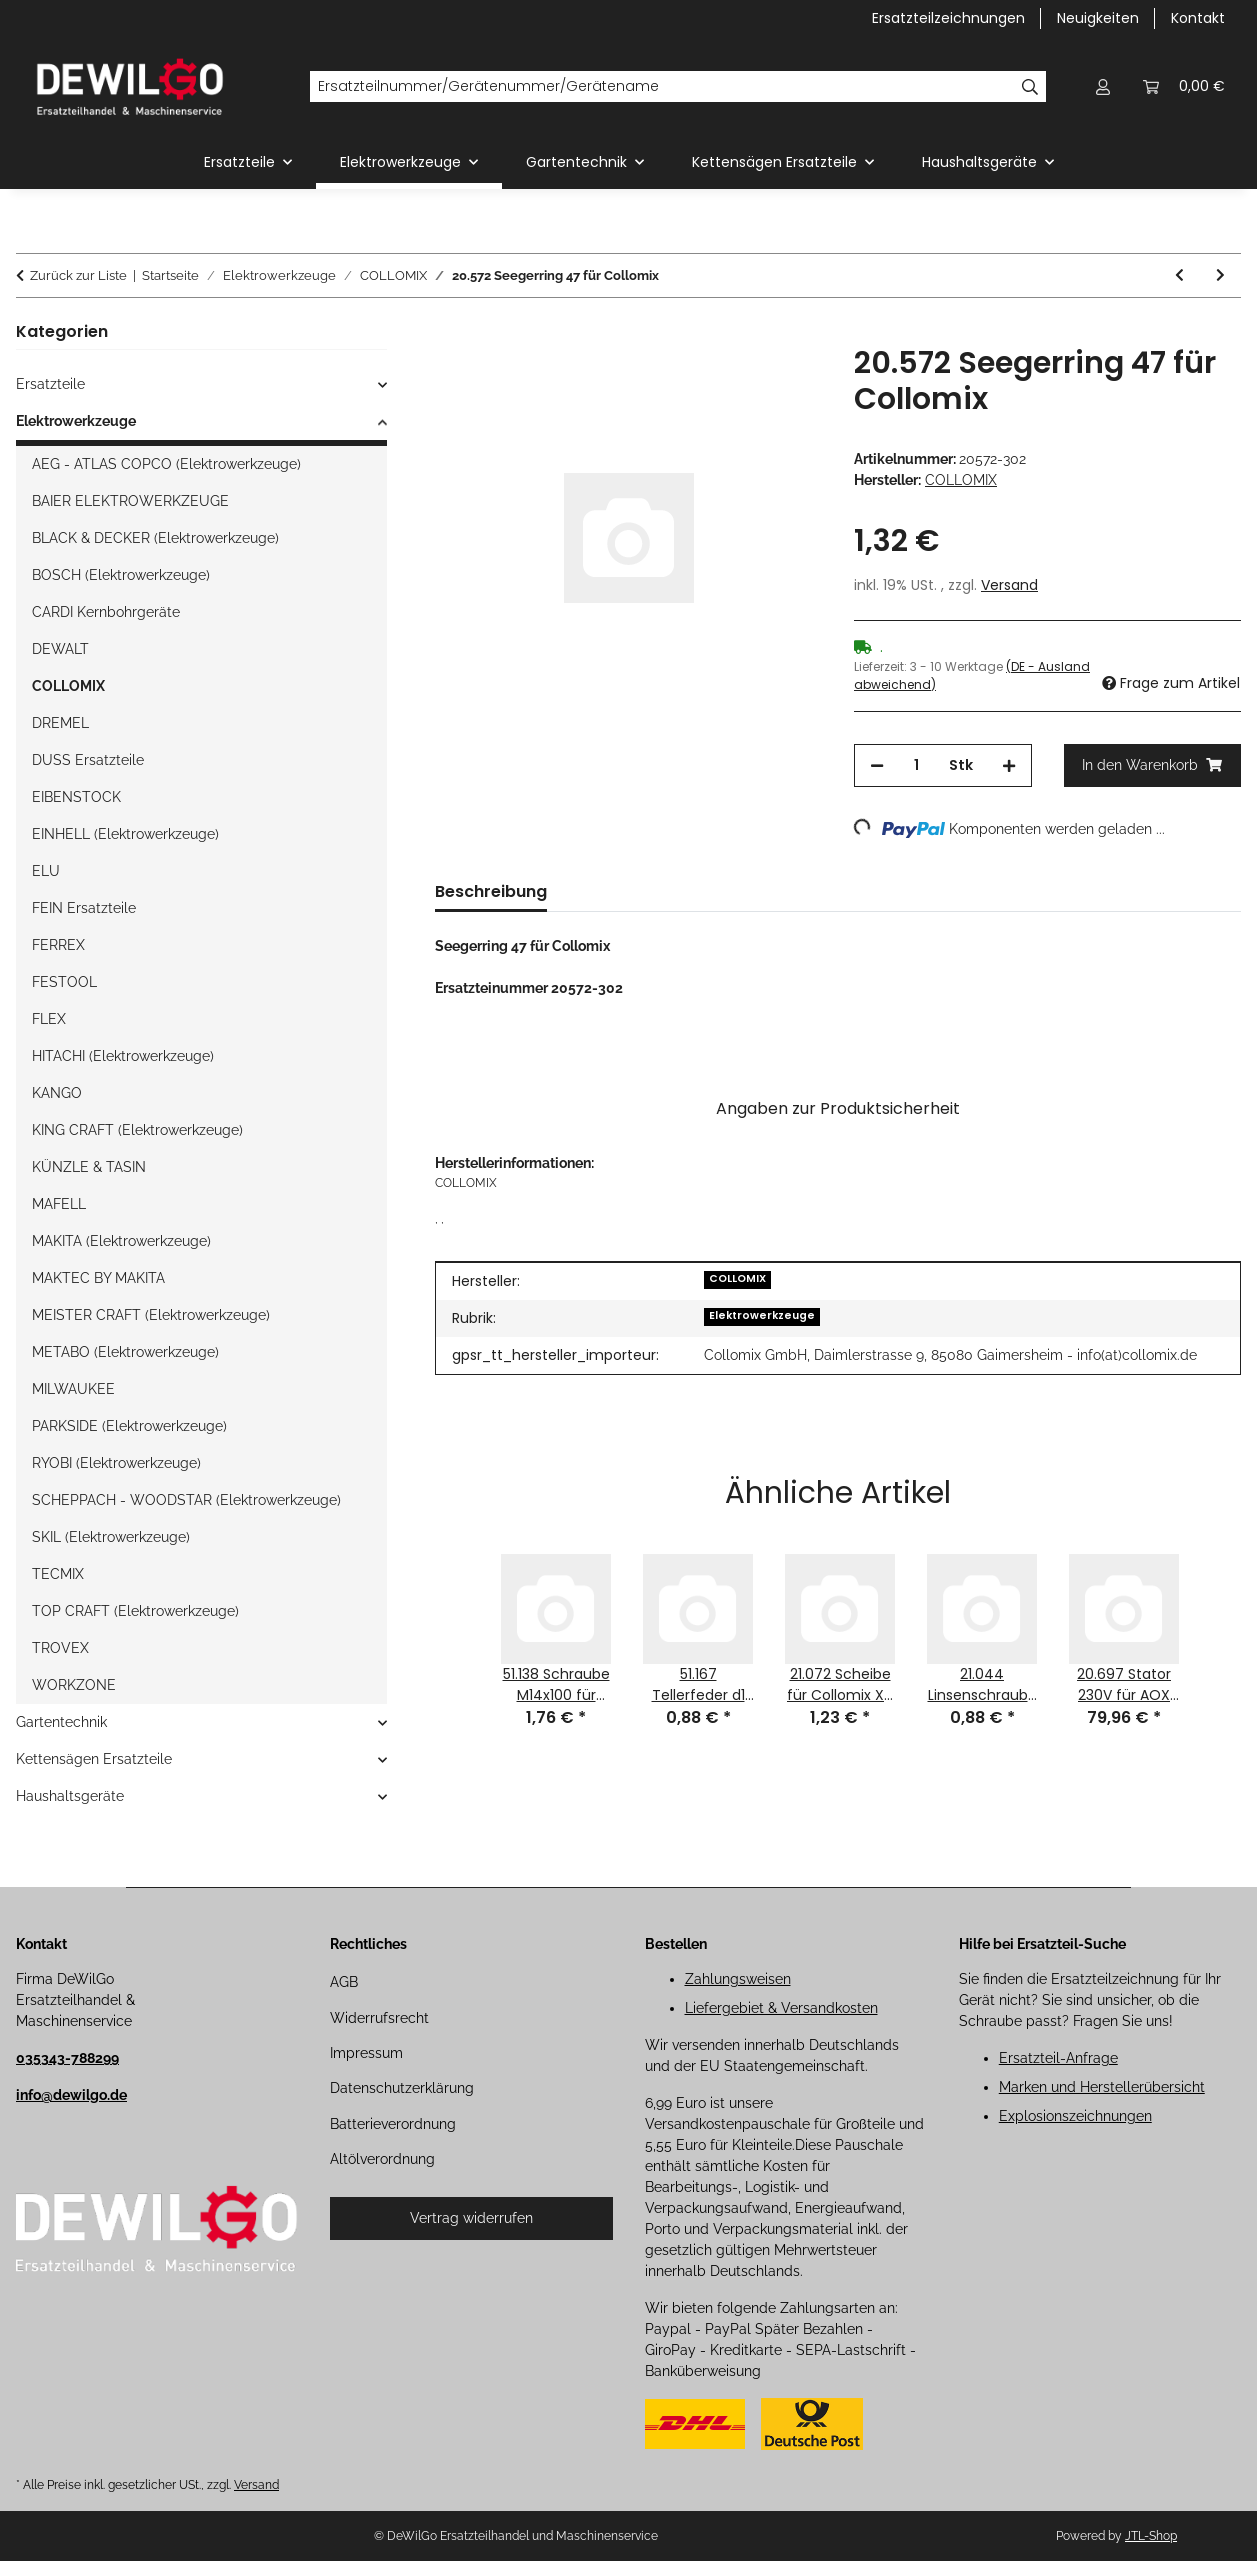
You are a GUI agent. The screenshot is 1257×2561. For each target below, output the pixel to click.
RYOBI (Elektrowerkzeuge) (116, 1463)
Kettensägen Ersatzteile (94, 1759)
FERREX (58, 945)
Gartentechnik (61, 1722)
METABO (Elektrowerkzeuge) (125, 1352)
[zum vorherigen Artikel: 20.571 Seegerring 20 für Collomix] (1179, 275)
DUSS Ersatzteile (88, 760)
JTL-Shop (1151, 2536)
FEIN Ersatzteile (84, 908)
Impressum (366, 2053)
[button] (1103, 86)
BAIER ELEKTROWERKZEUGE (130, 501)
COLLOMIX (737, 1278)
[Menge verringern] (877, 765)
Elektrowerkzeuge (762, 1315)
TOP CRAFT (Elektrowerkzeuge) (135, 1611)
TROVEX (60, 1648)
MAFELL (59, 1204)
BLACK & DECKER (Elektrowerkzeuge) (155, 538)
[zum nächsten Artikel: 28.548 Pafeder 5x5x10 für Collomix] (1220, 275)
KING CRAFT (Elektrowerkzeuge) (137, 1130)
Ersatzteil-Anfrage (1058, 2058)
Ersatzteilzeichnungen (948, 18)
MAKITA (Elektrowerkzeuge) (121, 1241)
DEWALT (60, 649)
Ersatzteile (50, 384)
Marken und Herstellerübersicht (1102, 2087)
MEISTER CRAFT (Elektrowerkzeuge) (151, 1315)
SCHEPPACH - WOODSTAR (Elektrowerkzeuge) (186, 1500)
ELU (46, 871)
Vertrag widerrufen (471, 2218)
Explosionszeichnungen (1075, 2116)
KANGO (57, 1093)
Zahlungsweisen (738, 1979)
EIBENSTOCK (76, 797)
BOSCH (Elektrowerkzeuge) (121, 575)
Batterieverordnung (393, 2124)
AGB (344, 1982)
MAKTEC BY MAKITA (98, 1278)
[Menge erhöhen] (1009, 765)
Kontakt (1198, 18)
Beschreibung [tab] (491, 891)
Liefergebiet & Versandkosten (781, 2008)
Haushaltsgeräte (70, 1796)
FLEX (49, 1019)
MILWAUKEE (73, 1389)
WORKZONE (74, 1685)
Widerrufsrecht (379, 2018)
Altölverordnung (382, 2159)
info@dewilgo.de (71, 2095)
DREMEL (60, 723)
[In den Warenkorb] (451, 334)
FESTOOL (64, 982)
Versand (1009, 585)
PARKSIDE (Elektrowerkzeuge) (129, 1426)
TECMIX (58, 1574)
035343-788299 (67, 2058)
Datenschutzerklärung (402, 2088)
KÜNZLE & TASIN (89, 1167)
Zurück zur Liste (78, 275)
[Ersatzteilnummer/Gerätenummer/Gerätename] (662, 87)
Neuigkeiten (1098, 18)
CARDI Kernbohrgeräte (106, 612)
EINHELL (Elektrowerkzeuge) (125, 834)
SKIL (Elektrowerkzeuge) (111, 1537)
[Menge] (916, 765)
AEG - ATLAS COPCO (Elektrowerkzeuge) (166, 464)
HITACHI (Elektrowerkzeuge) (123, 1056)
